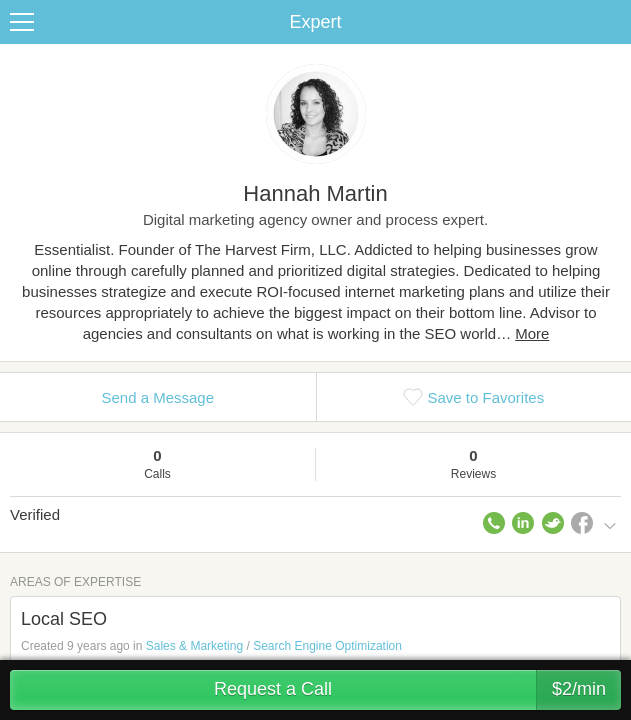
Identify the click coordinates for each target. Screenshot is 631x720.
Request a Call (417, 690)
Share (611, 22)
